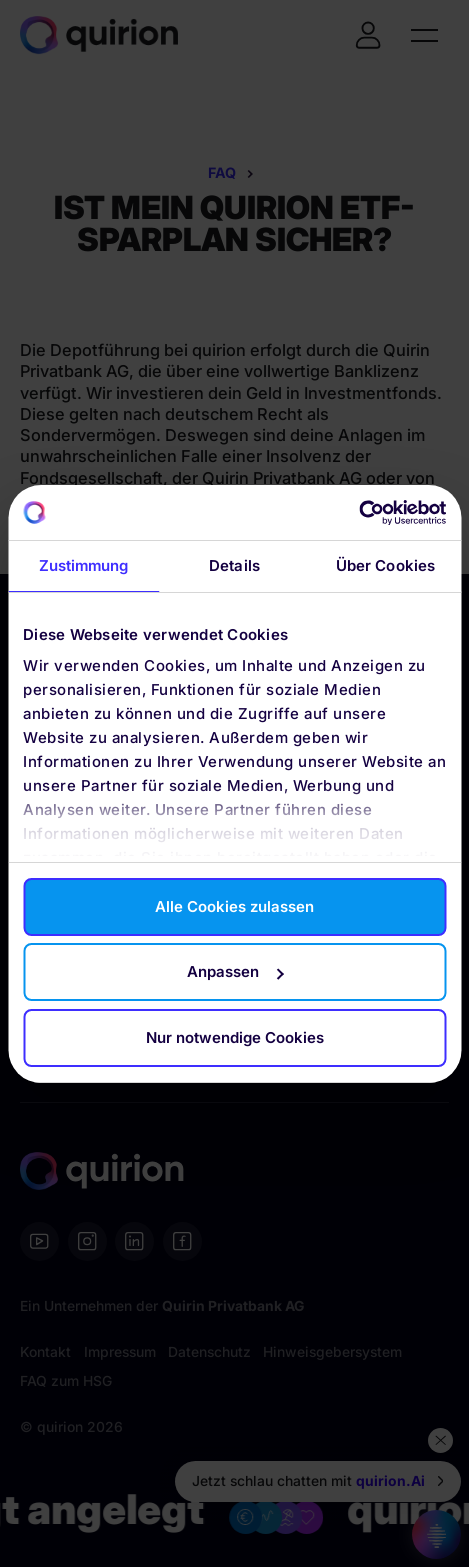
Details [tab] (234, 565)
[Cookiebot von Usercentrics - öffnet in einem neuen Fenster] (358, 513)
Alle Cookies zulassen (234, 906)
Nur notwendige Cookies (235, 1037)
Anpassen (235, 971)
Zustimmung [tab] (84, 565)
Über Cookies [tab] (385, 565)
